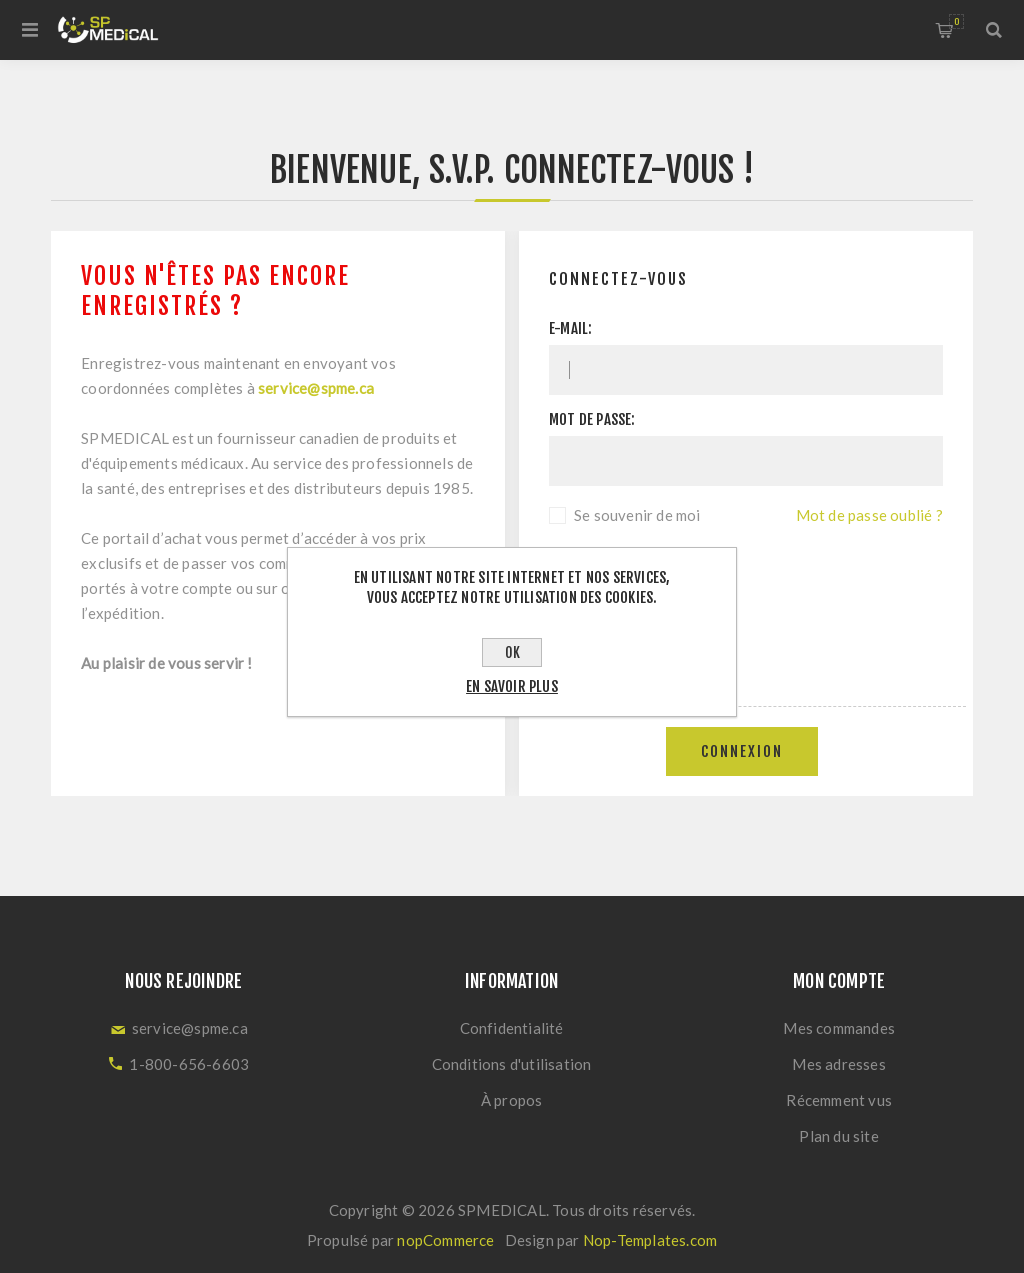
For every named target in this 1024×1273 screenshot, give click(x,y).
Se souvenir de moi (637, 515)
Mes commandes (839, 1028)
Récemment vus (839, 1100)
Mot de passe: (592, 419)
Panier (956, 21)
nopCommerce (445, 1240)
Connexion (742, 751)
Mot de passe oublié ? (869, 515)
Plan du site (838, 1136)
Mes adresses (838, 1064)
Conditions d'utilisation (512, 1064)
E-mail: (570, 328)
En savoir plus (512, 686)
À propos (512, 1100)
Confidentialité (512, 1028)
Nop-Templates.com (650, 1240)
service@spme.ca (316, 388)
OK (512, 652)
